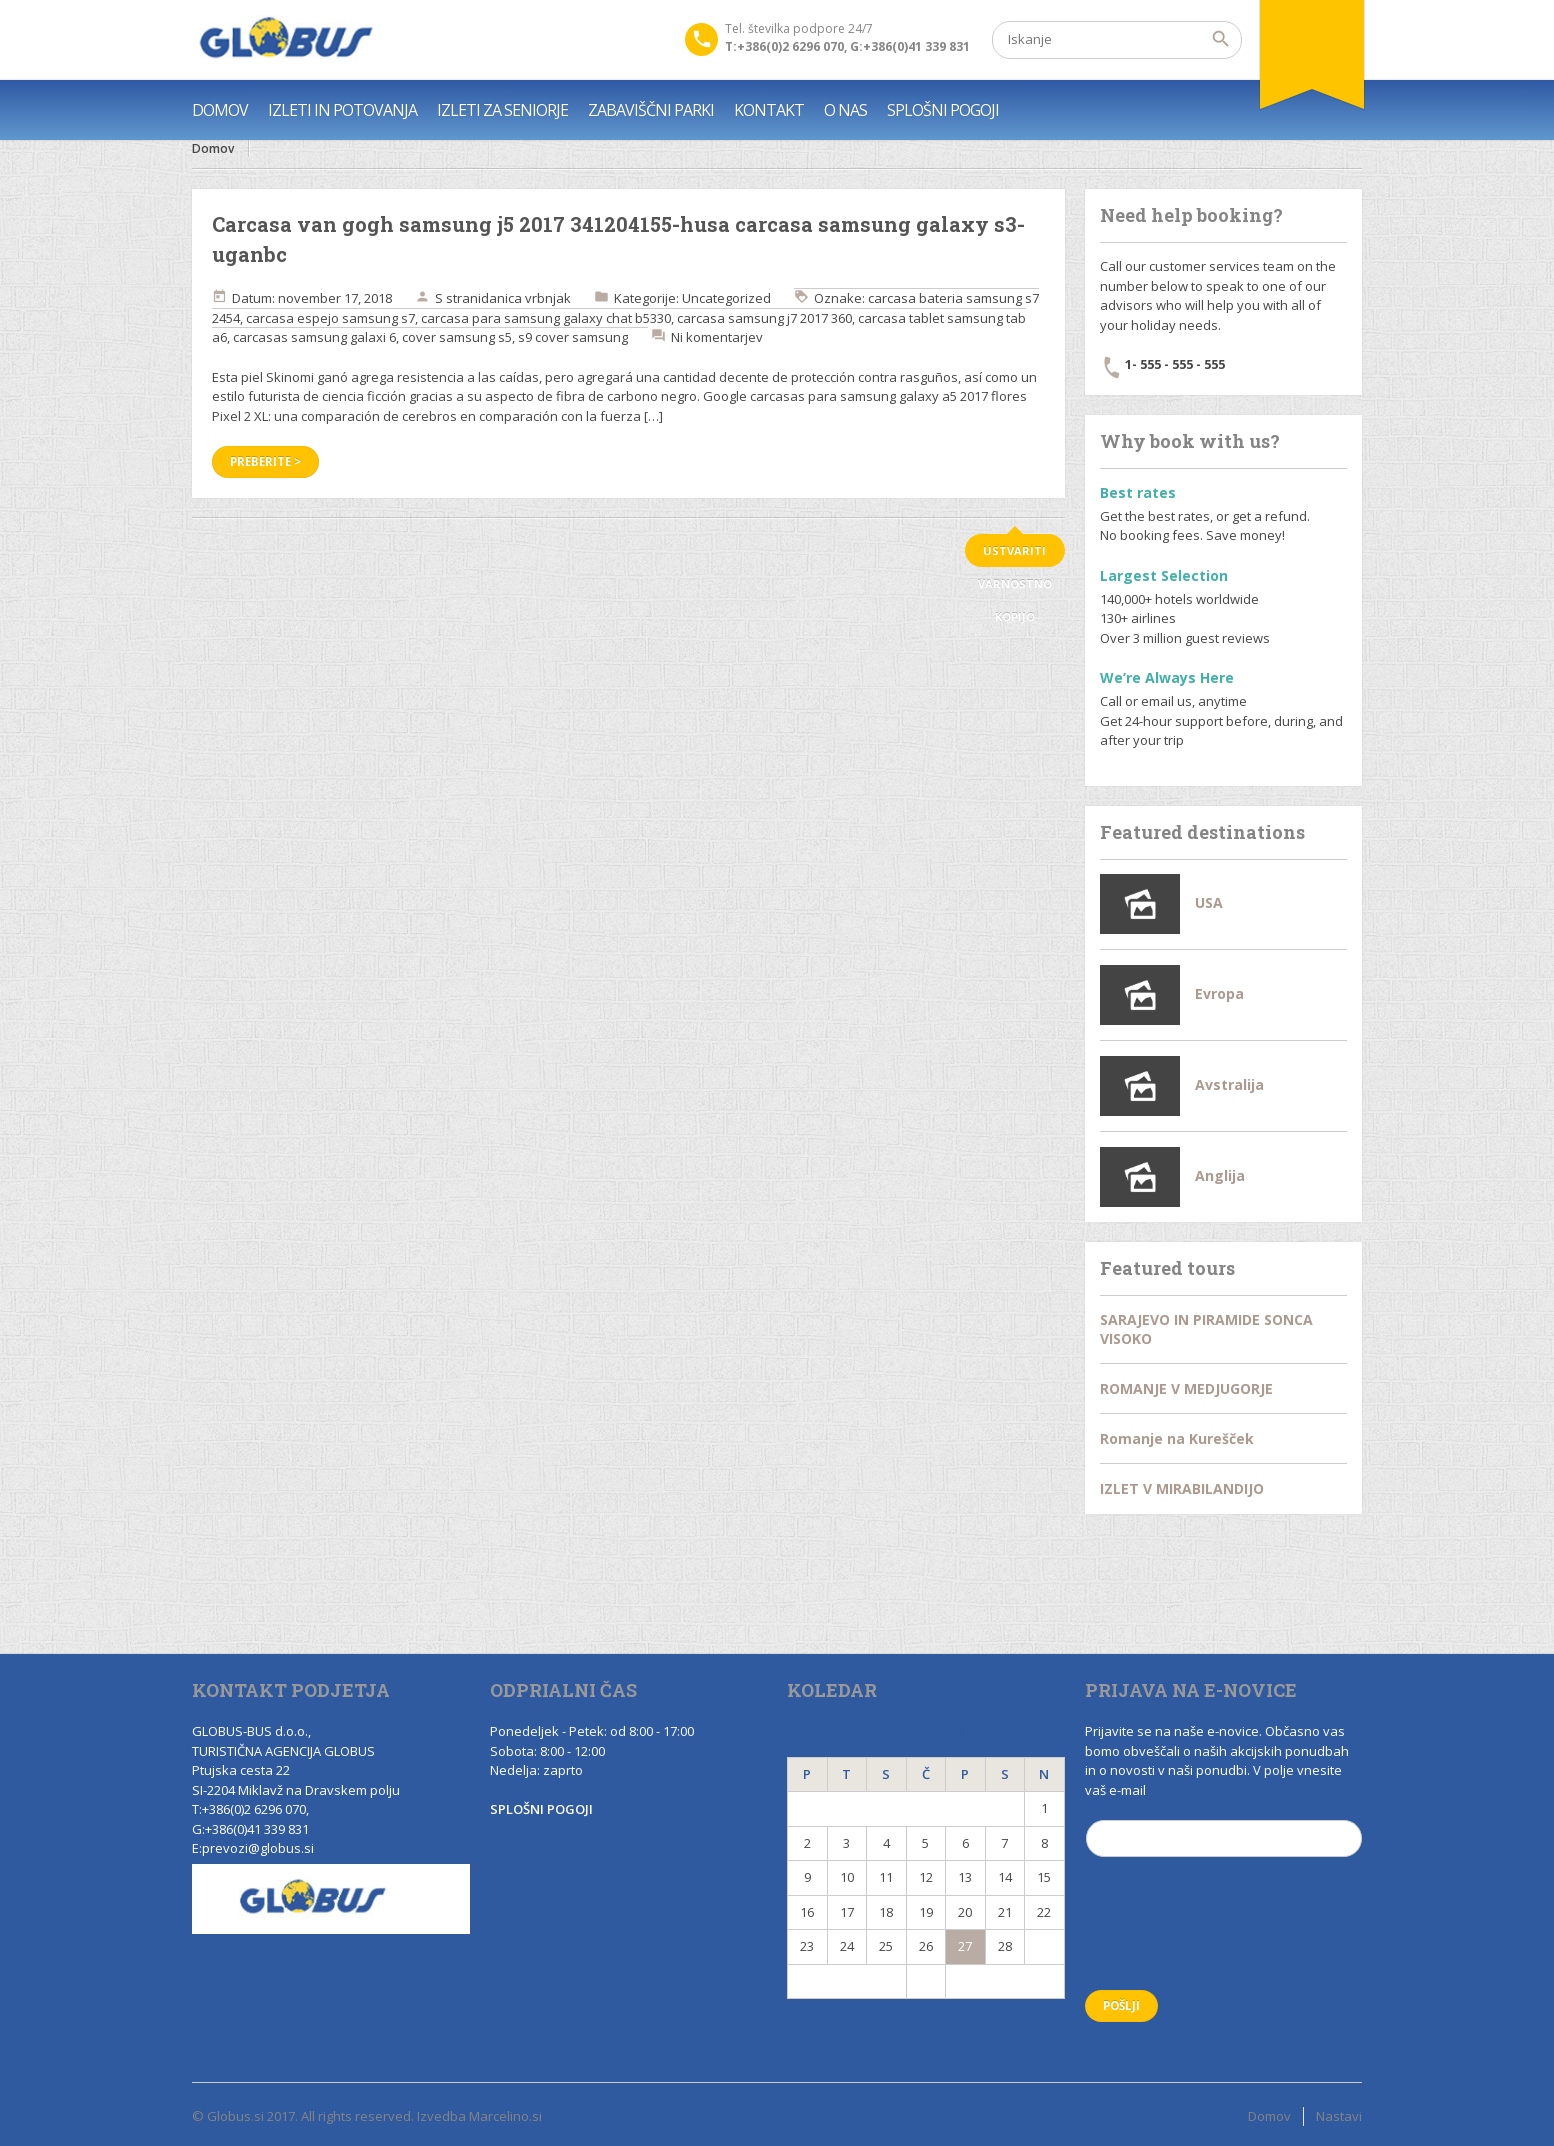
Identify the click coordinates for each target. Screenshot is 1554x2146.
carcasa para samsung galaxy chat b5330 (546, 318)
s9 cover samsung (573, 337)
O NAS (845, 110)
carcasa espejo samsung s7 (330, 318)
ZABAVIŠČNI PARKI (651, 110)
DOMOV (220, 110)
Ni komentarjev (717, 337)
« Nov (847, 1981)
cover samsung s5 (457, 337)
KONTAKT (769, 110)
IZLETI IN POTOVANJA (342, 110)
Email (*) (1224, 1836)
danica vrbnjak (526, 298)
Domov (213, 148)
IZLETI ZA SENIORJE (502, 110)
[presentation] (1237, 1936)
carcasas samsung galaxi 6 (314, 337)
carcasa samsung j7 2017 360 (764, 318)
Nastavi (1339, 2116)
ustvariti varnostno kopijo (1015, 555)
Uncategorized (726, 298)
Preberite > (265, 461)
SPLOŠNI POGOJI (943, 110)
